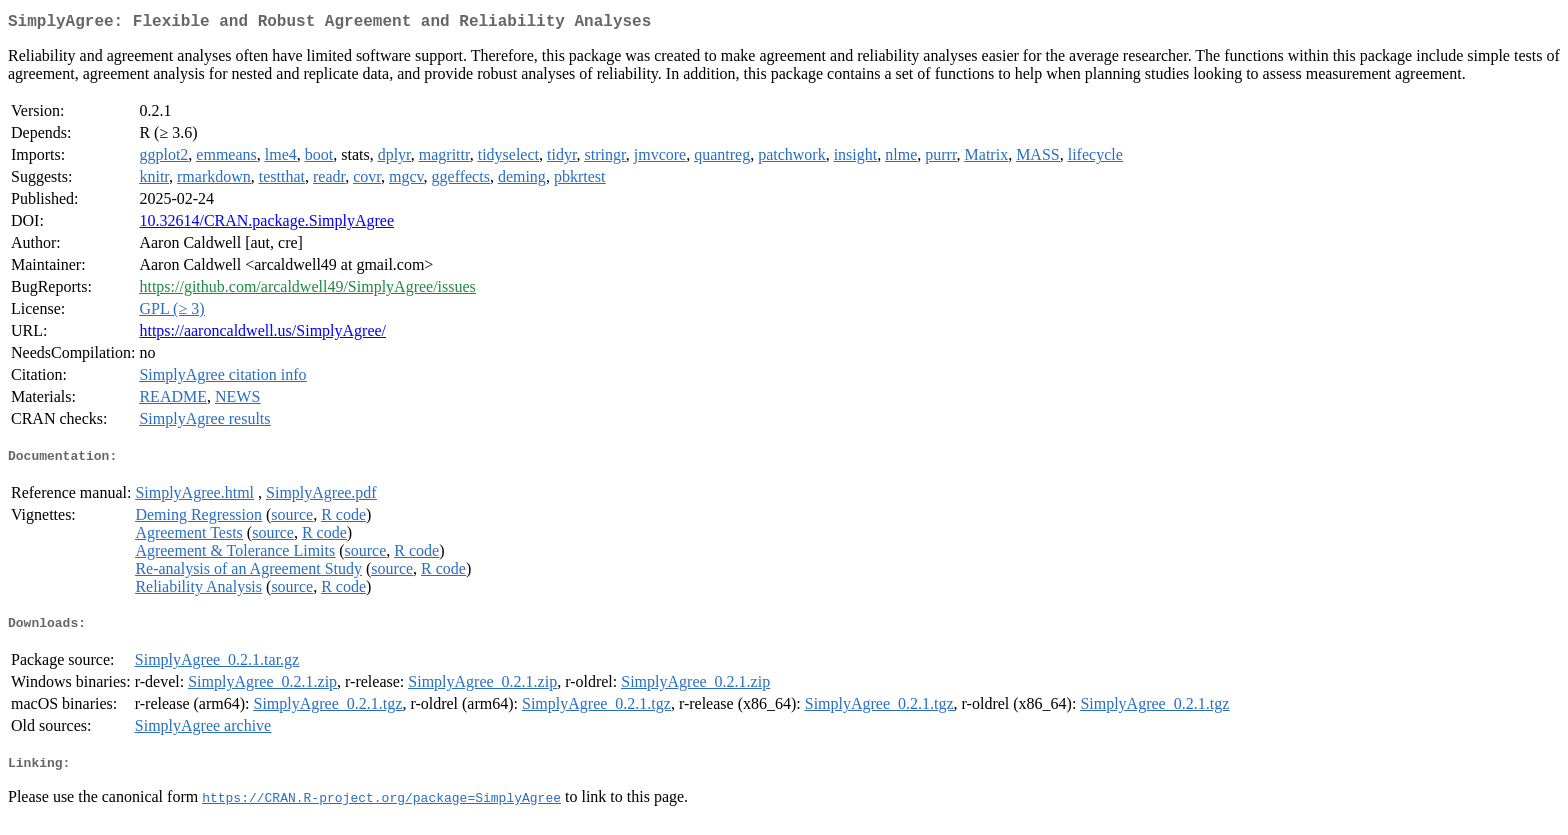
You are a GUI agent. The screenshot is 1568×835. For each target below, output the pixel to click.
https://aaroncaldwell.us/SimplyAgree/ (262, 334)
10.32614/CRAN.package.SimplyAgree (266, 224)
